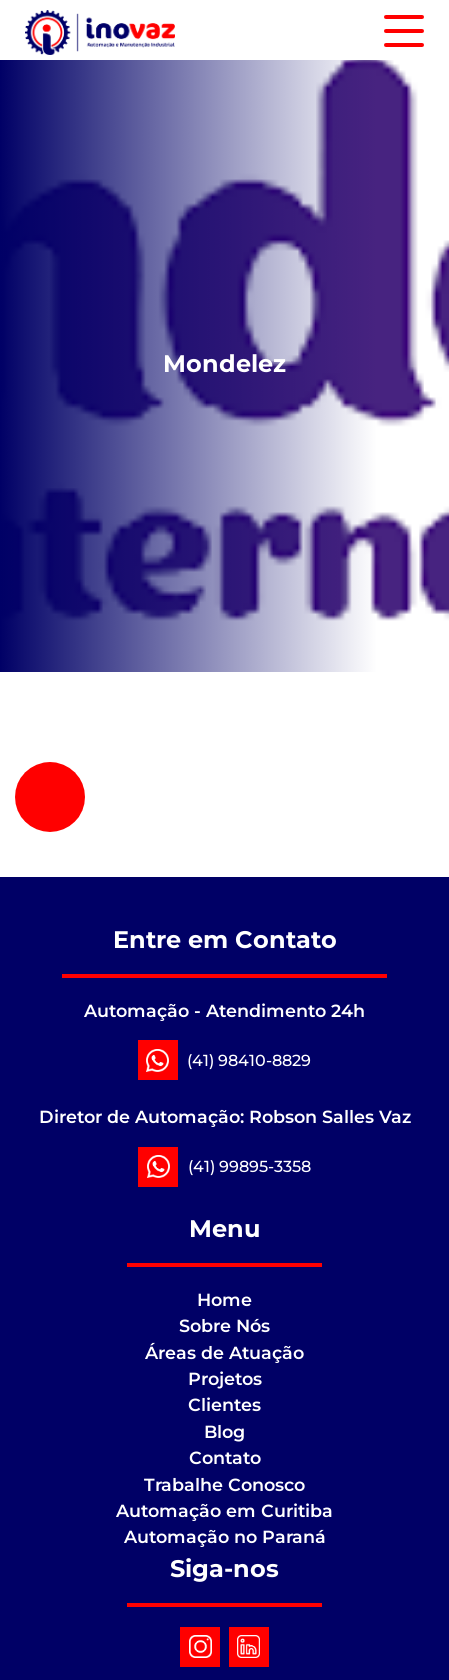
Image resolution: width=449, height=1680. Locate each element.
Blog (224, 1431)
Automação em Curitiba (224, 1510)
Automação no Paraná (225, 1536)
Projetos (225, 1378)
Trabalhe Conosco (224, 1484)
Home (224, 1299)
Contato (225, 1457)
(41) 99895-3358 (249, 1166)
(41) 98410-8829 (249, 1060)
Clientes (224, 1404)
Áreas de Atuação (224, 1352)
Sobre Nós (224, 1325)
